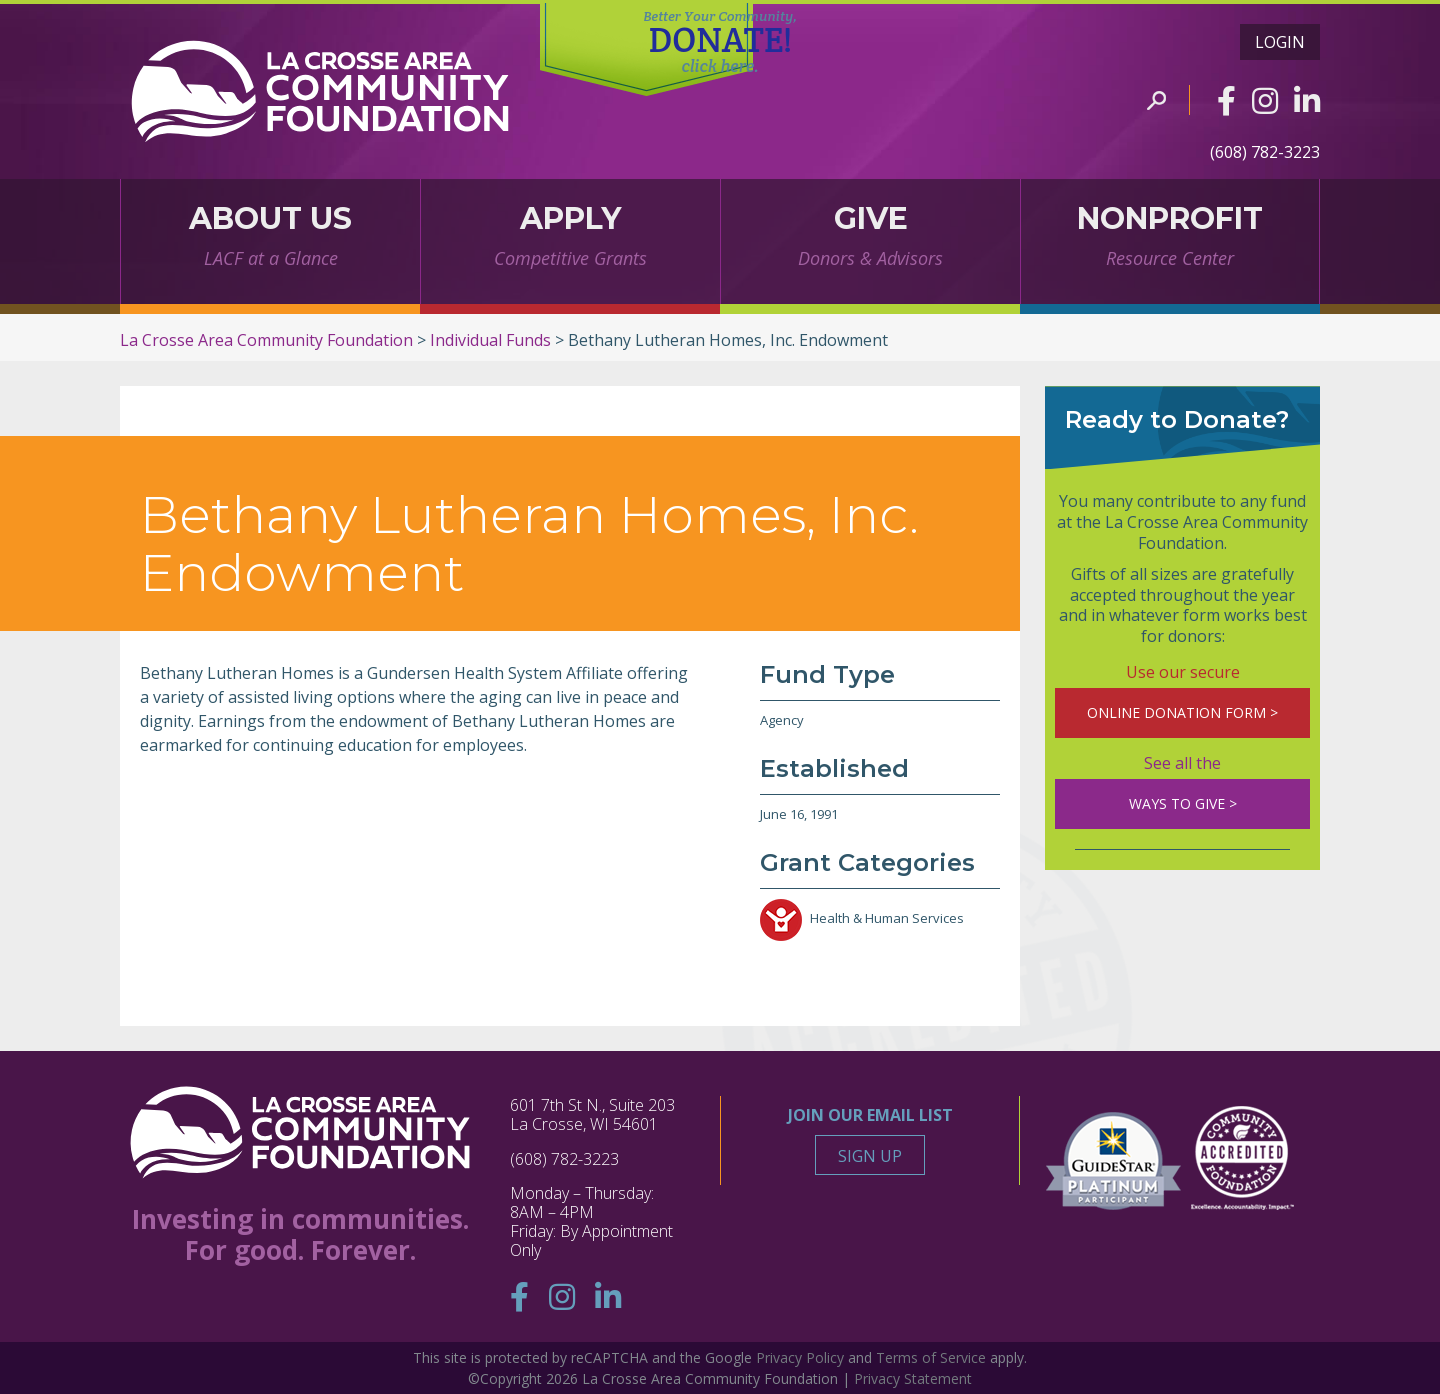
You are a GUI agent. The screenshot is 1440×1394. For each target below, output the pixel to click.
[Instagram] (1265, 100)
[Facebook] (1226, 100)
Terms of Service (931, 1357)
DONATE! (720, 43)
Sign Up (870, 1156)
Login (1280, 42)
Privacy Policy (800, 1357)
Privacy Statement (913, 1378)
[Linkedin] (1307, 100)
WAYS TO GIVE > (1183, 803)
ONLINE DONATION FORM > (1182, 712)
